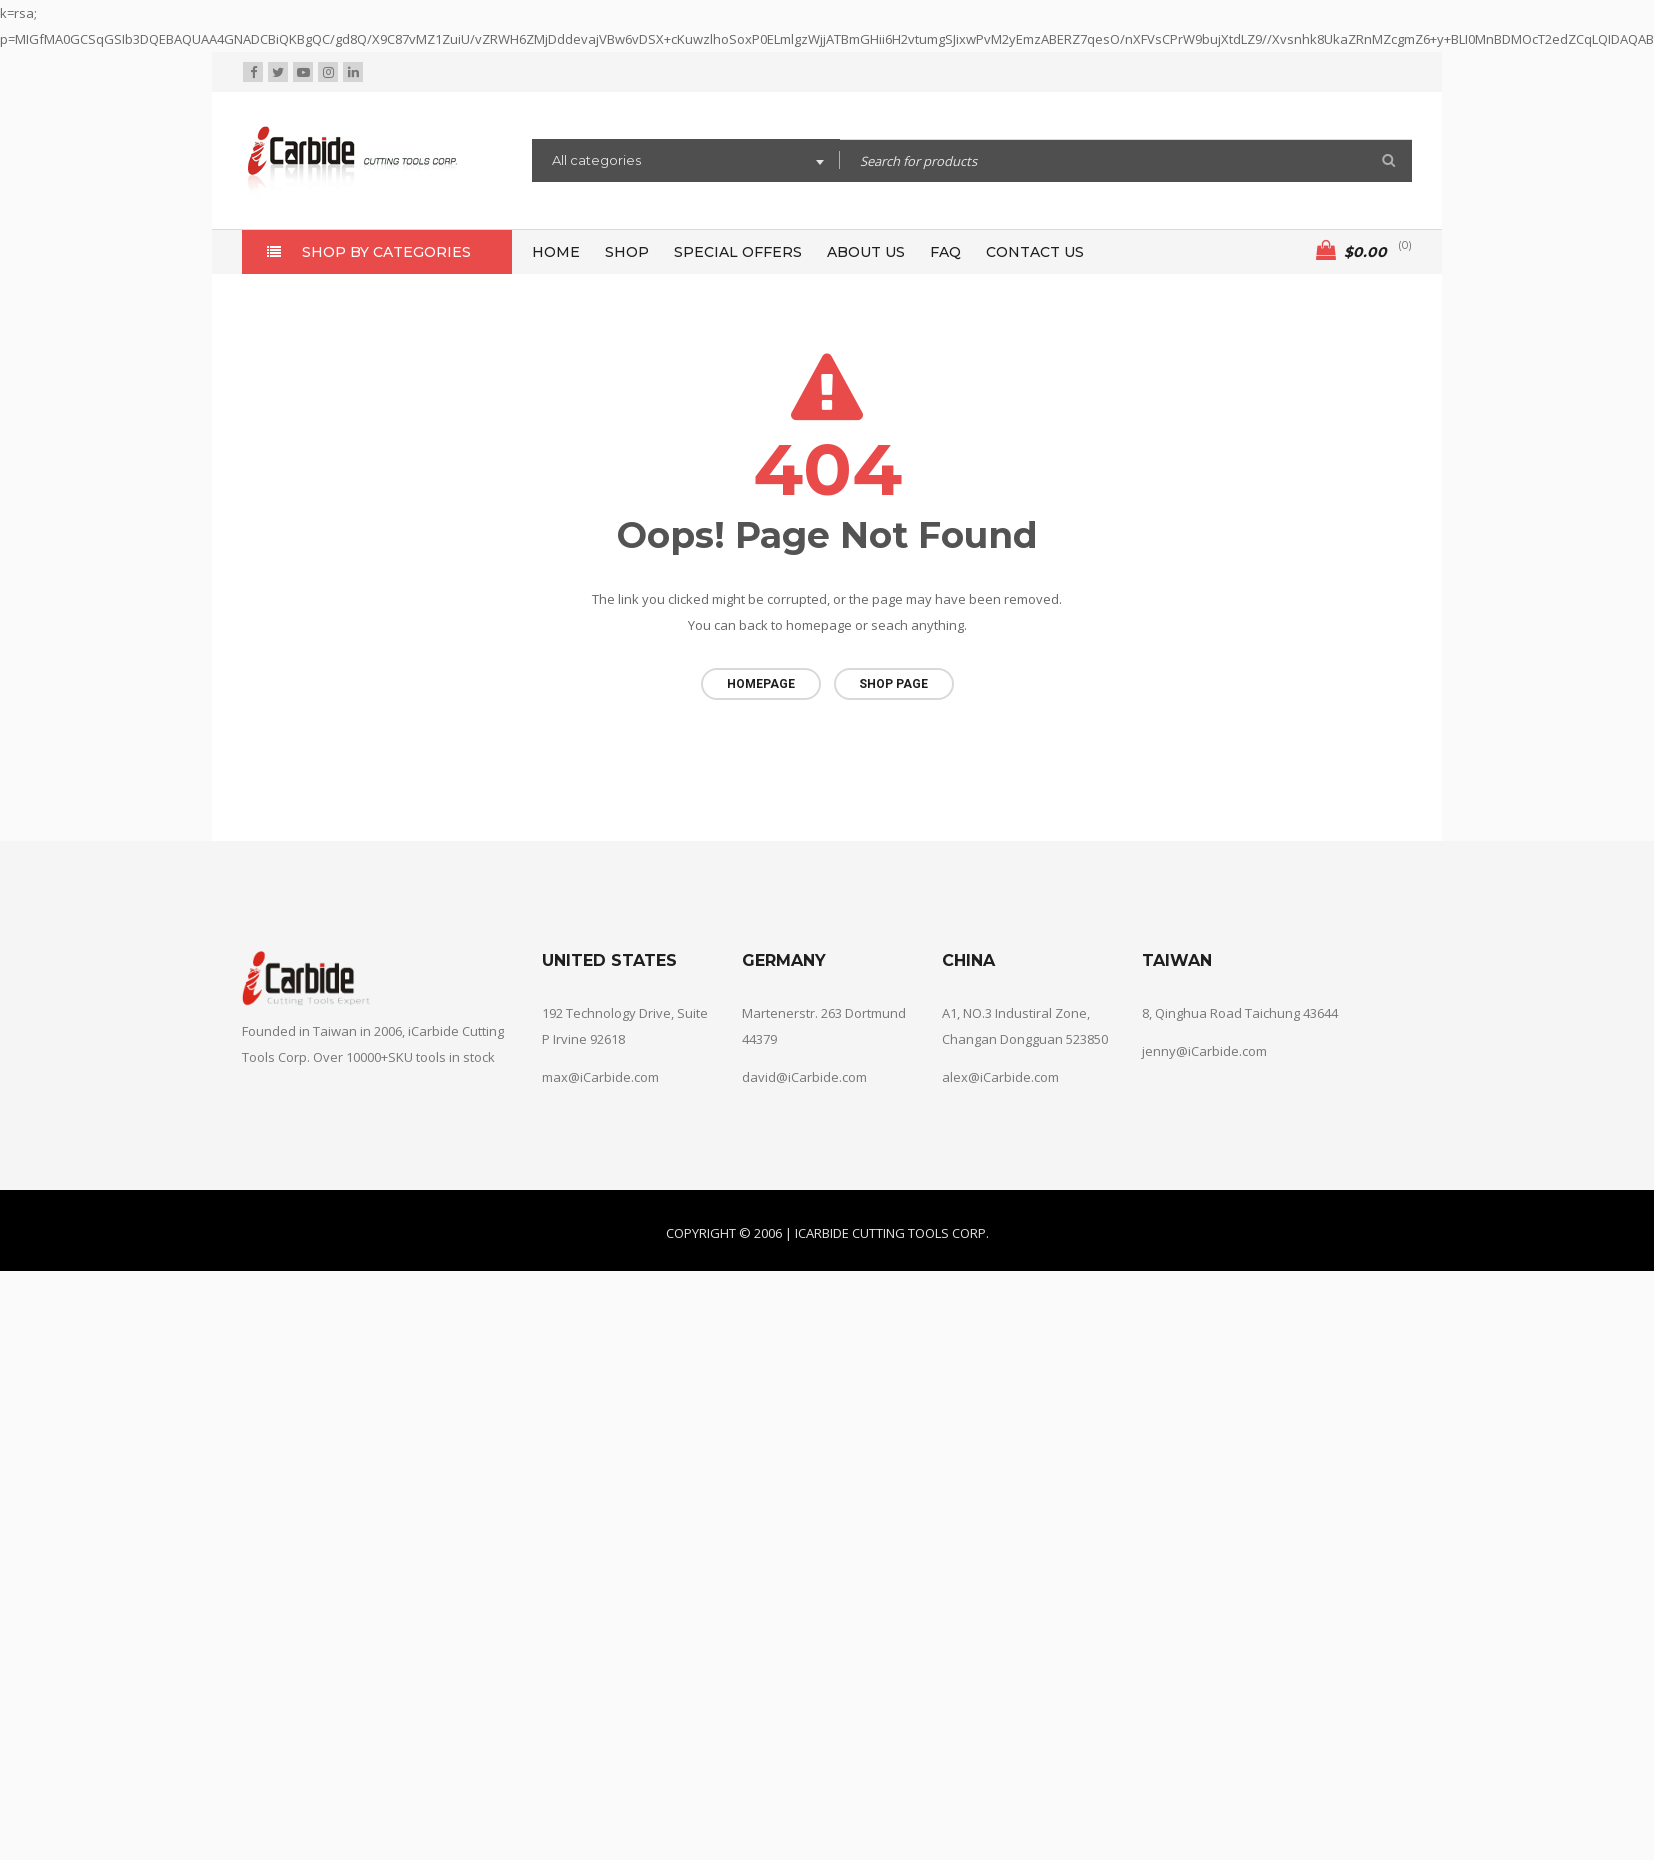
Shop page (893, 684)
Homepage (761, 684)
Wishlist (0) (1255, 72)
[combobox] (686, 163)
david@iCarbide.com (804, 1076)
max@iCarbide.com (600, 1076)
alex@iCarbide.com (1000, 1076)
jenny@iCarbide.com (1204, 1050)
